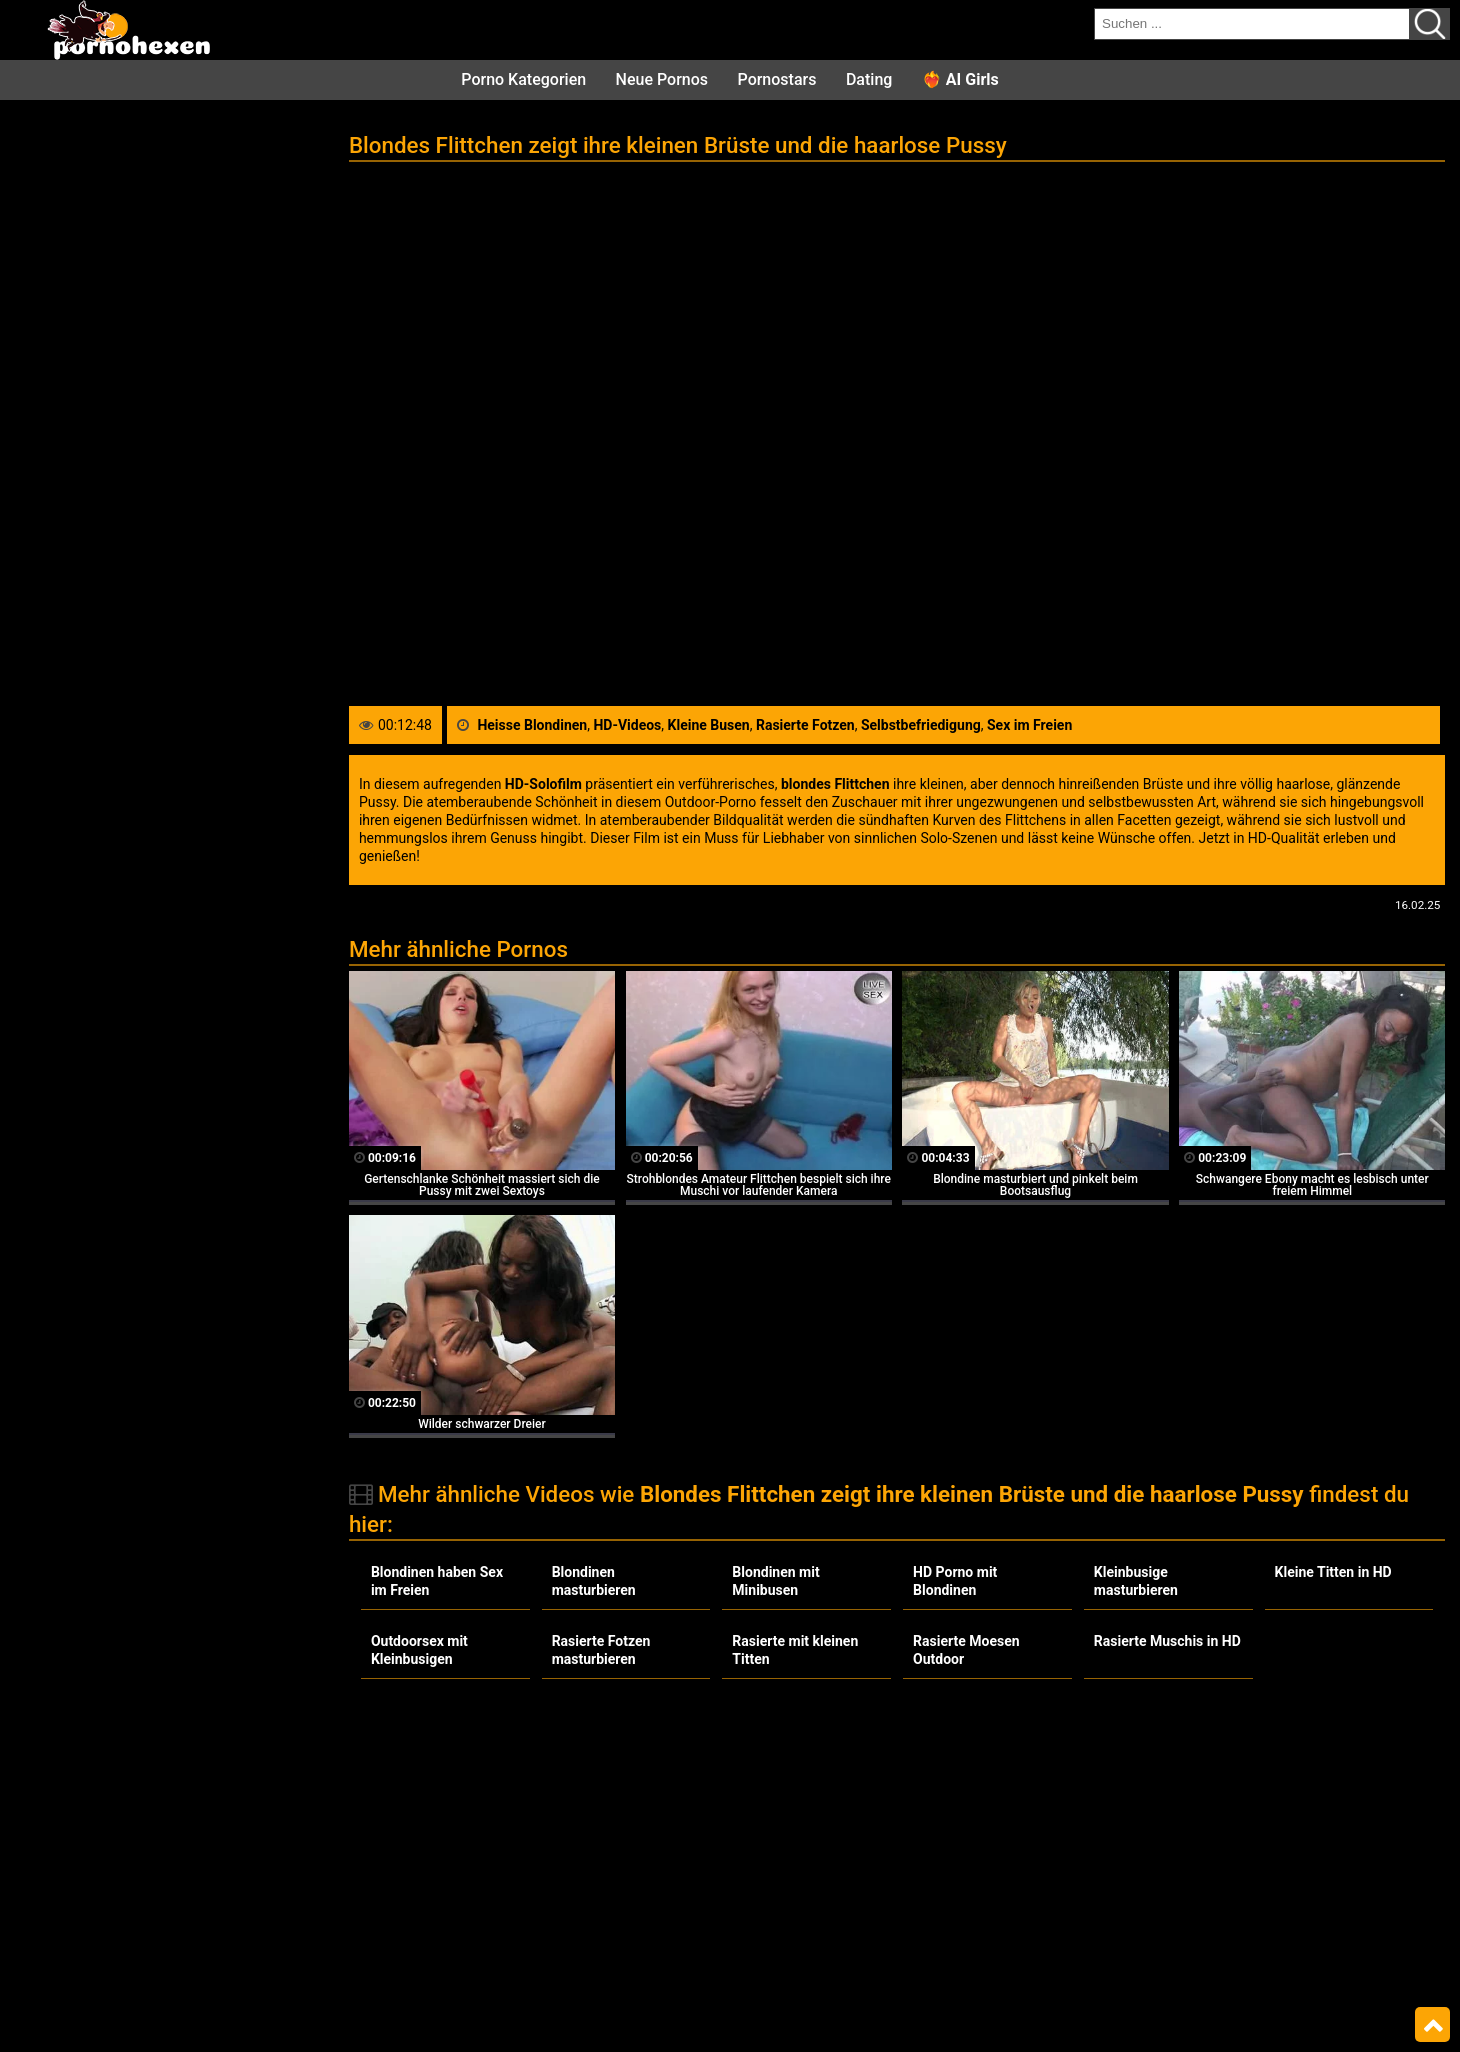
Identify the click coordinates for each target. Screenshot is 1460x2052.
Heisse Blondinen (532, 725)
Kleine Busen (709, 725)
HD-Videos (627, 725)
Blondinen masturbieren (594, 1581)
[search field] (1252, 24)
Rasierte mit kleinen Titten (795, 1650)
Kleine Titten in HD (1333, 1572)
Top (1432, 2025)
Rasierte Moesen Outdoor (966, 1650)
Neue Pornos (662, 79)
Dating (869, 79)
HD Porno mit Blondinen (955, 1581)
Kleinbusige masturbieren (1136, 1581)
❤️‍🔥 (960, 79)
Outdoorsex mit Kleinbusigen (419, 1650)
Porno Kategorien (523, 79)
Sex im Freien (1029, 725)
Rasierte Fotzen (805, 725)
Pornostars (777, 79)
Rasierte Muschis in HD (1167, 1641)
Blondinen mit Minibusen (775, 1581)
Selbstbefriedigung (921, 725)
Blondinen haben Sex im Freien (437, 1581)
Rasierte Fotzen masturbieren (601, 1650)
